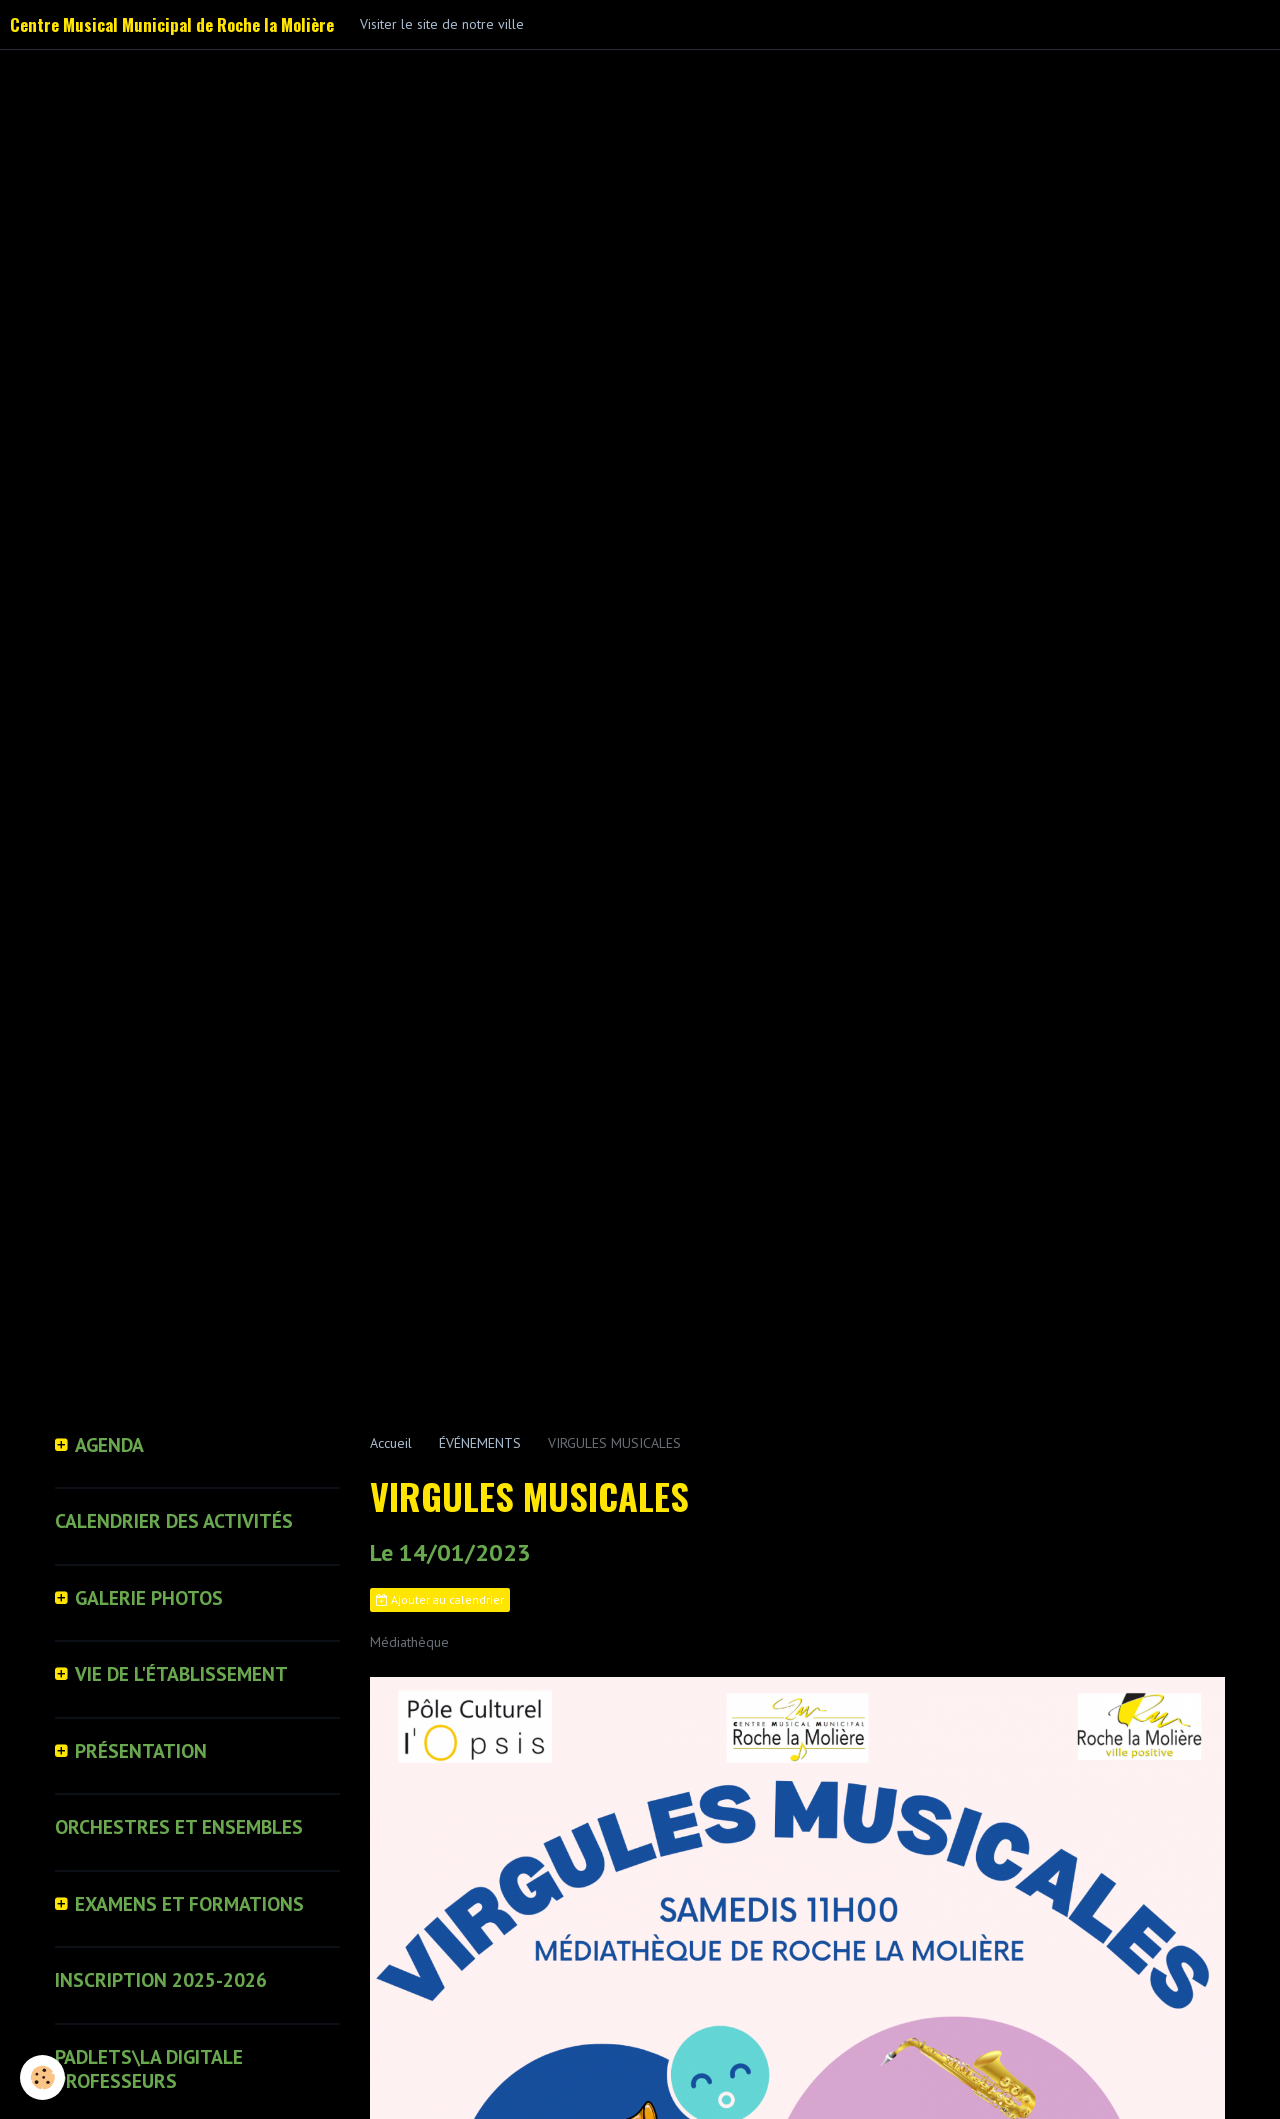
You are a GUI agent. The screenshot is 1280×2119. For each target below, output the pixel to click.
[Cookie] (42, 2077)
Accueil (391, 1443)
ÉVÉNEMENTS (480, 1443)
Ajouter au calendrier (440, 1599)
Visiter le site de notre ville (442, 24)
